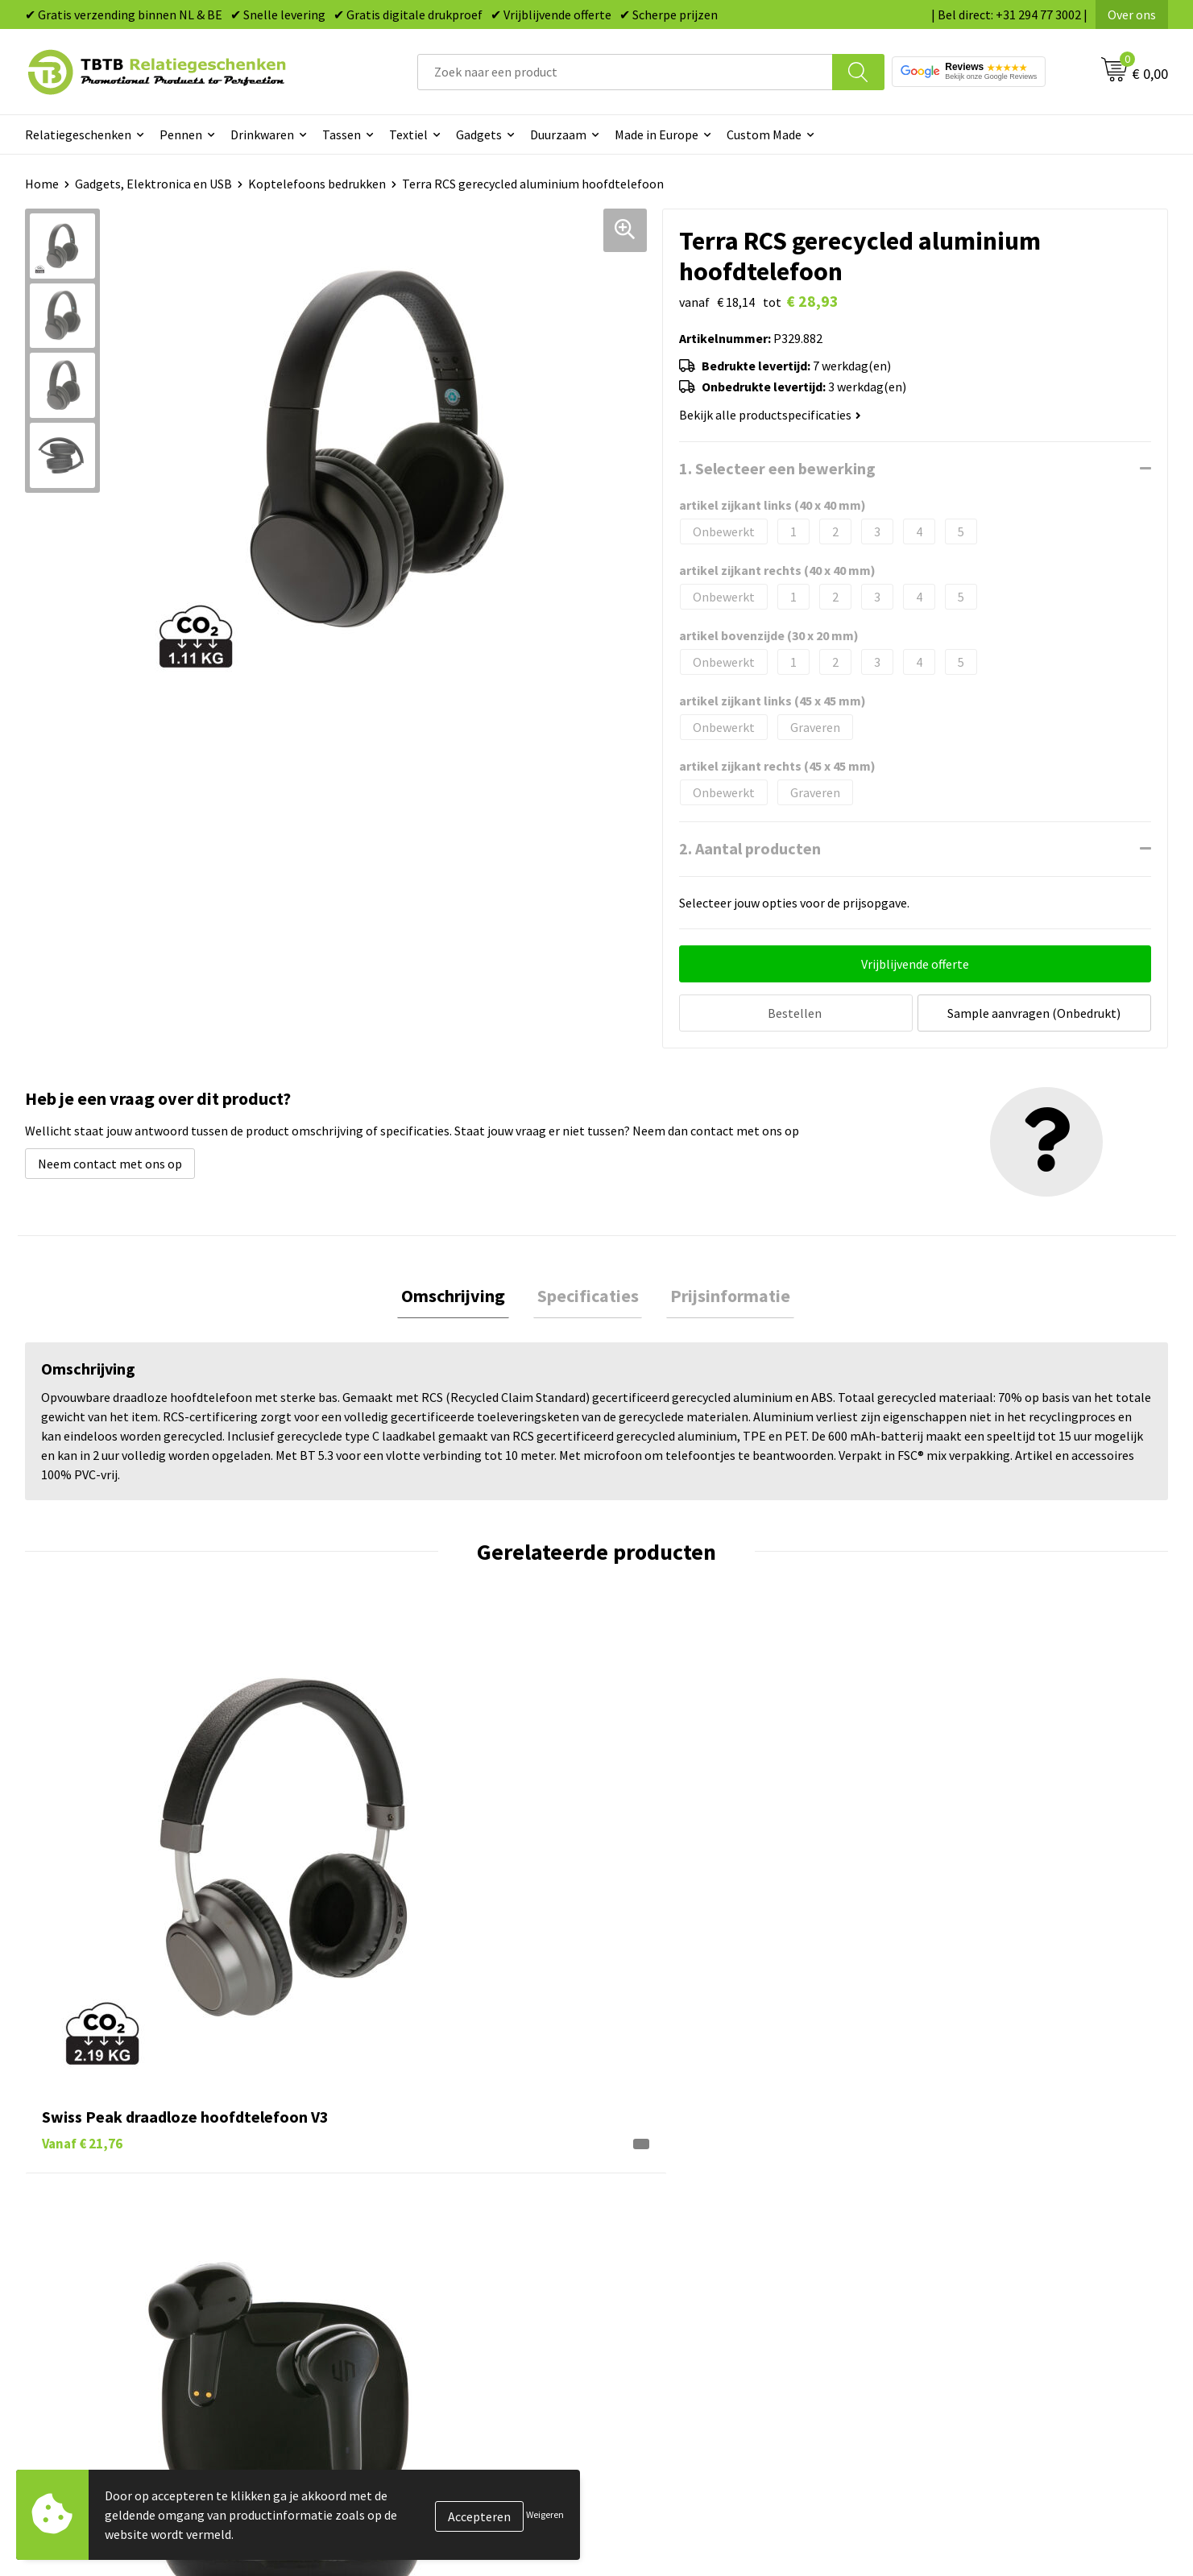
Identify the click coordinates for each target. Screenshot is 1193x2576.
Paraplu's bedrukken (672, 2330)
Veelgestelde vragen (389, 2183)
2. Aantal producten (750, 848)
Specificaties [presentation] (588, 1294)
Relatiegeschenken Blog (967, 2232)
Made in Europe (656, 134)
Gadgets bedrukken (669, 2256)
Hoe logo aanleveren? (393, 2305)
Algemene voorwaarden (965, 2330)
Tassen (341, 134)
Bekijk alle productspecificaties (770, 415)
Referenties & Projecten (966, 2256)
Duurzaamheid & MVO (391, 2355)
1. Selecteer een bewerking (777, 468)
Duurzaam (558, 134)
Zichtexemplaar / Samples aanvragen (435, 2330)
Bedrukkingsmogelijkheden (408, 2256)
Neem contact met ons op (110, 1160)
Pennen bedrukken (667, 2183)
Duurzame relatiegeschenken (697, 2232)
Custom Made (764, 134)
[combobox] (625, 72)
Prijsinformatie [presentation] (723, 1294)
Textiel (408, 134)
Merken (636, 2355)
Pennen (180, 134)
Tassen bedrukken (665, 2207)
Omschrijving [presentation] (461, 1294)
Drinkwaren (262, 134)
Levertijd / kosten (381, 2207)
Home (42, 184)
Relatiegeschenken (78, 134)
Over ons (1132, 14)
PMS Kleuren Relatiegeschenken (422, 2280)
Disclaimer (929, 2305)
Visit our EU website (954, 2355)
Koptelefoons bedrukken (317, 184)
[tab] (461, 1294)
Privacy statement (951, 2280)
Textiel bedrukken (665, 2305)
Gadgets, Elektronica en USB (153, 184)
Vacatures (927, 2207)
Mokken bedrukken (668, 2280)
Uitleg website (373, 2232)
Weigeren (545, 2514)
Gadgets (479, 134)
